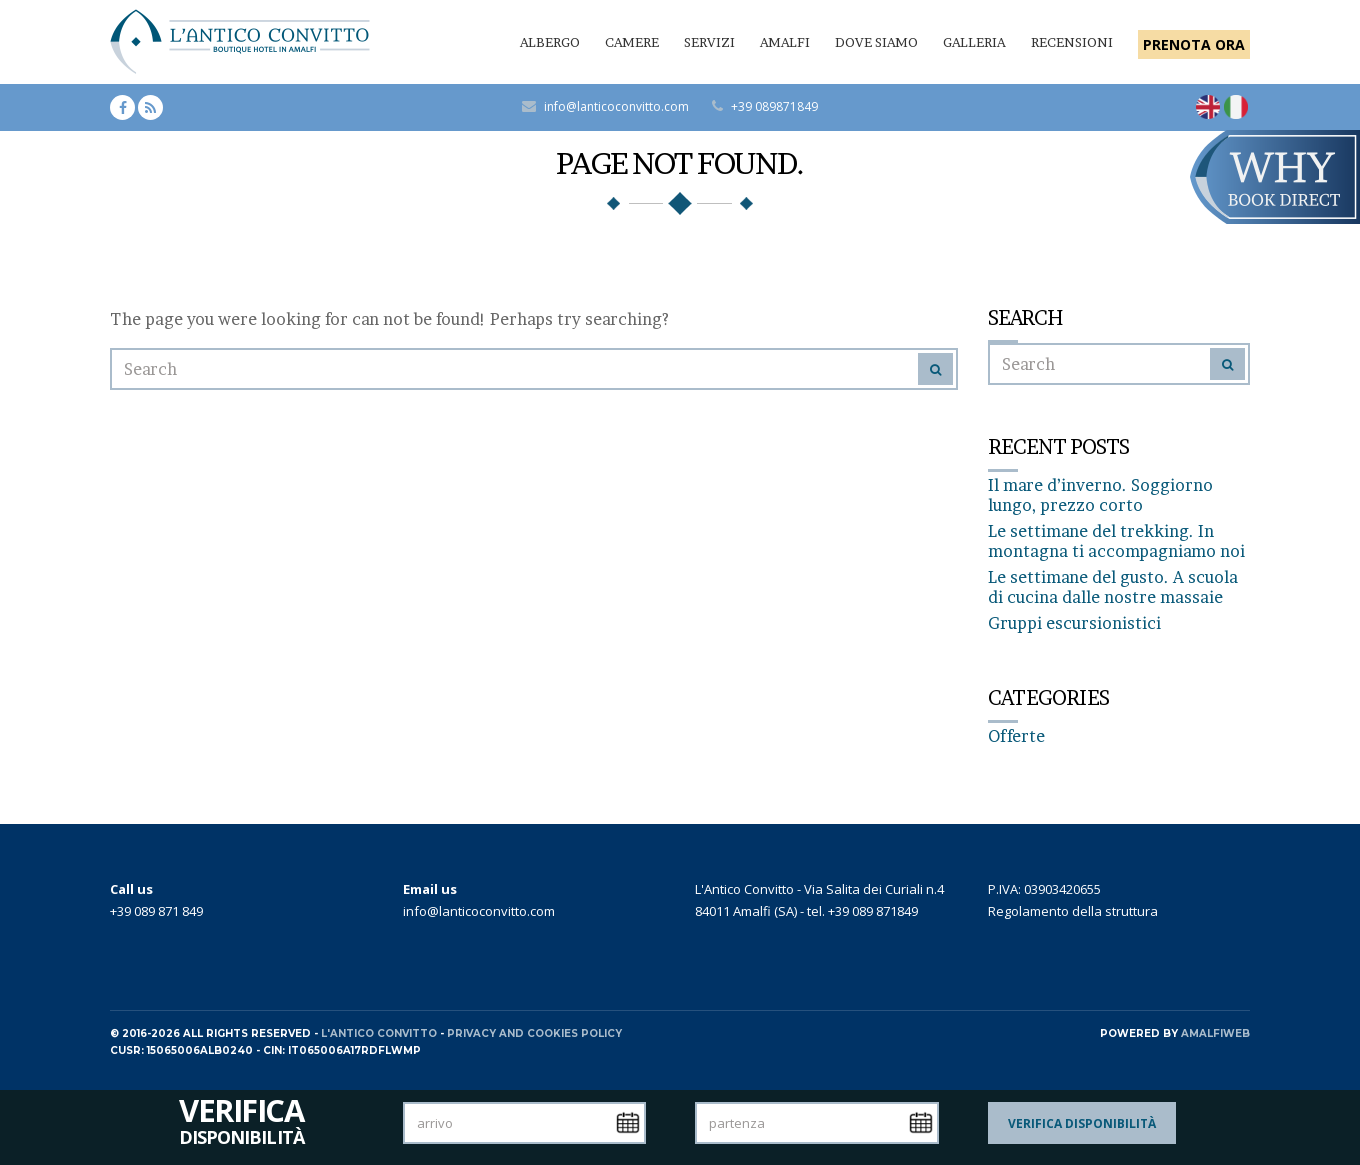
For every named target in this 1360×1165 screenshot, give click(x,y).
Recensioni (1072, 42)
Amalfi (785, 42)
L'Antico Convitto (379, 1033)
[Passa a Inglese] (1208, 107)
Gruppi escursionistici (1074, 623)
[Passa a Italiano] (1236, 107)
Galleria (974, 42)
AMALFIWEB (1215, 1033)
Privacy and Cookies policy (534, 1033)
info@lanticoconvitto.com (616, 106)
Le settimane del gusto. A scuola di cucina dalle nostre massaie (1113, 587)
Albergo (550, 42)
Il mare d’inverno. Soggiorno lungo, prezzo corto (1100, 495)
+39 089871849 (774, 106)
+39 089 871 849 (156, 911)
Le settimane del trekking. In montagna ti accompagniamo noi (1116, 541)
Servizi (709, 42)
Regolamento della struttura (1073, 911)
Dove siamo (876, 42)
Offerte (1016, 736)
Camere (632, 42)
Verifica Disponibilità (1082, 1123)
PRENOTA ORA (1194, 44)
